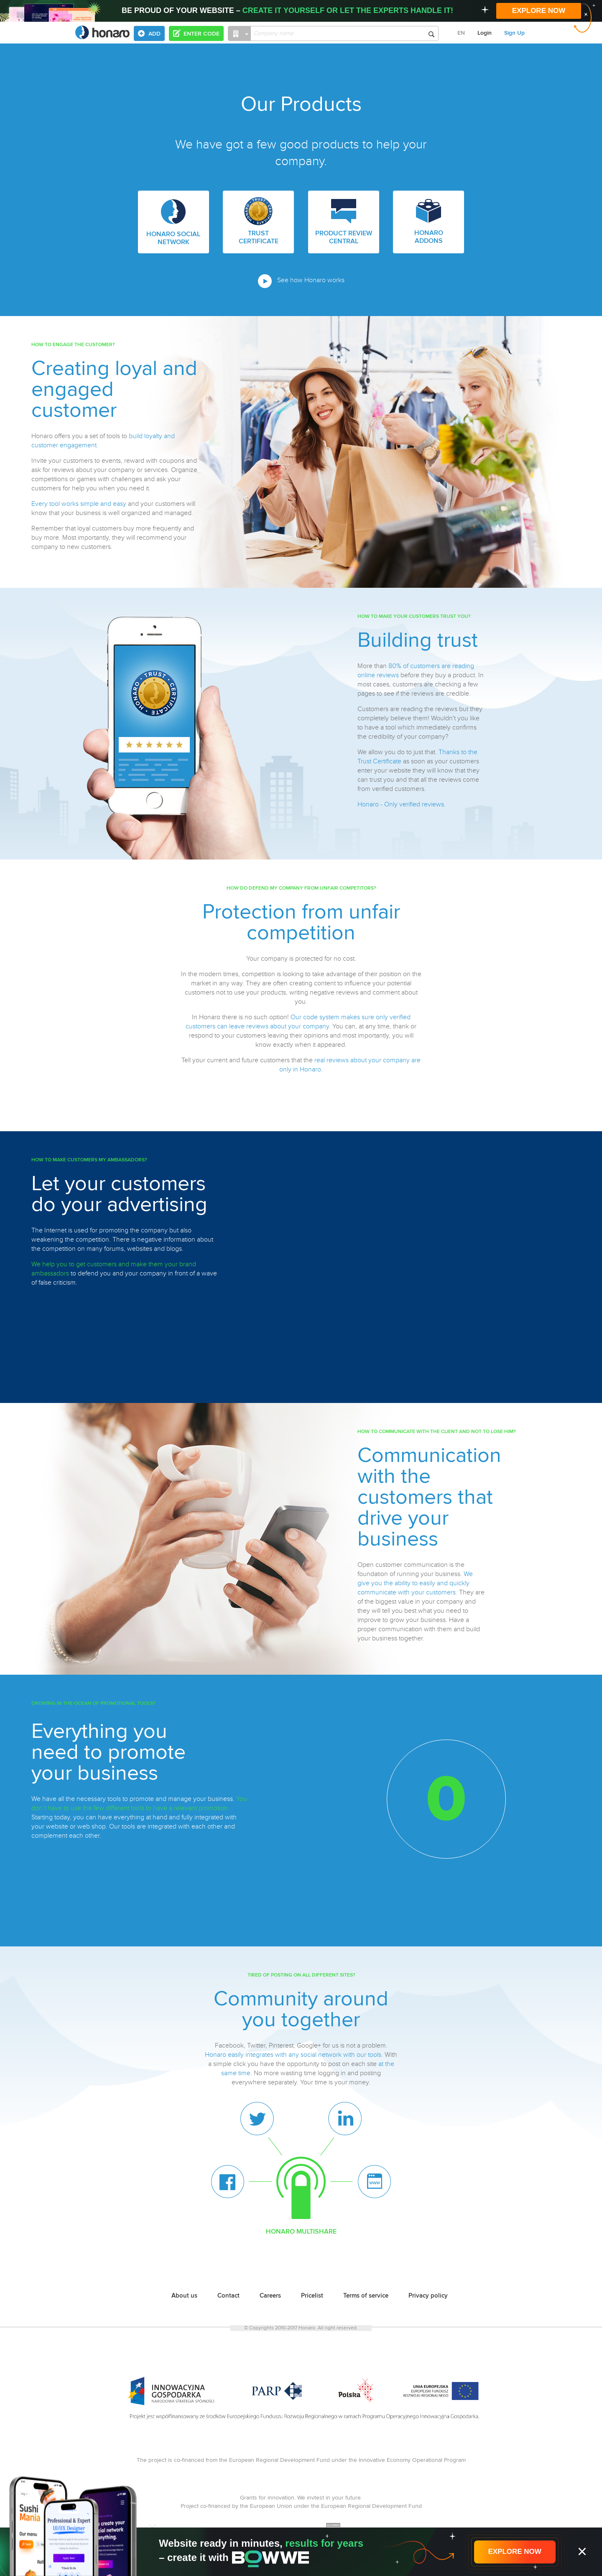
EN (461, 33)
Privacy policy (428, 2296)
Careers (270, 2296)
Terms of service (365, 2296)
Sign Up (514, 33)
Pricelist (312, 2296)
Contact (228, 2296)
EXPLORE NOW (539, 11)
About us (184, 2296)
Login (484, 33)
